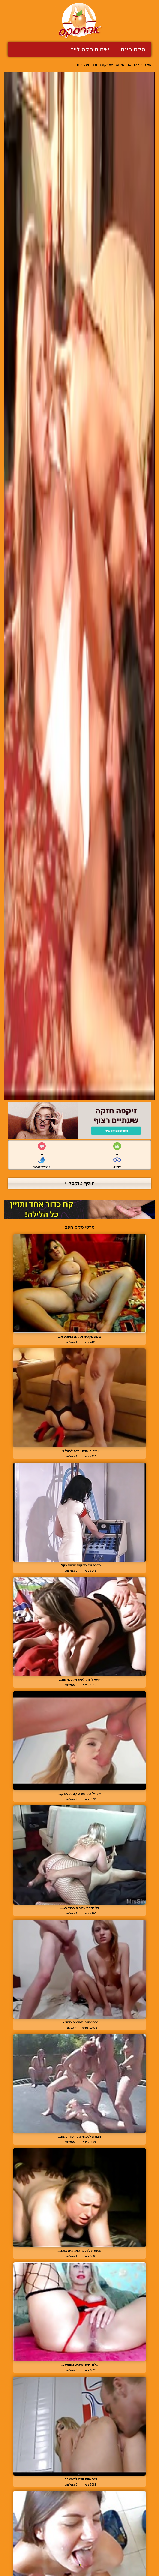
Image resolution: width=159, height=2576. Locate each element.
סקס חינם (133, 49)
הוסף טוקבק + (79, 1183)
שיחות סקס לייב (90, 49)
